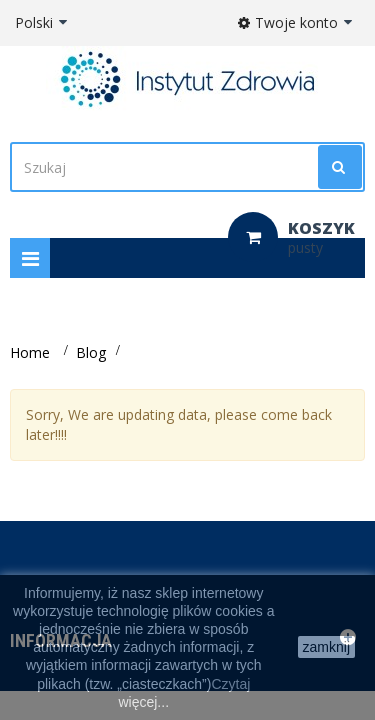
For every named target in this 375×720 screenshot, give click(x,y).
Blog (91, 352)
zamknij (326, 647)
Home (30, 352)
